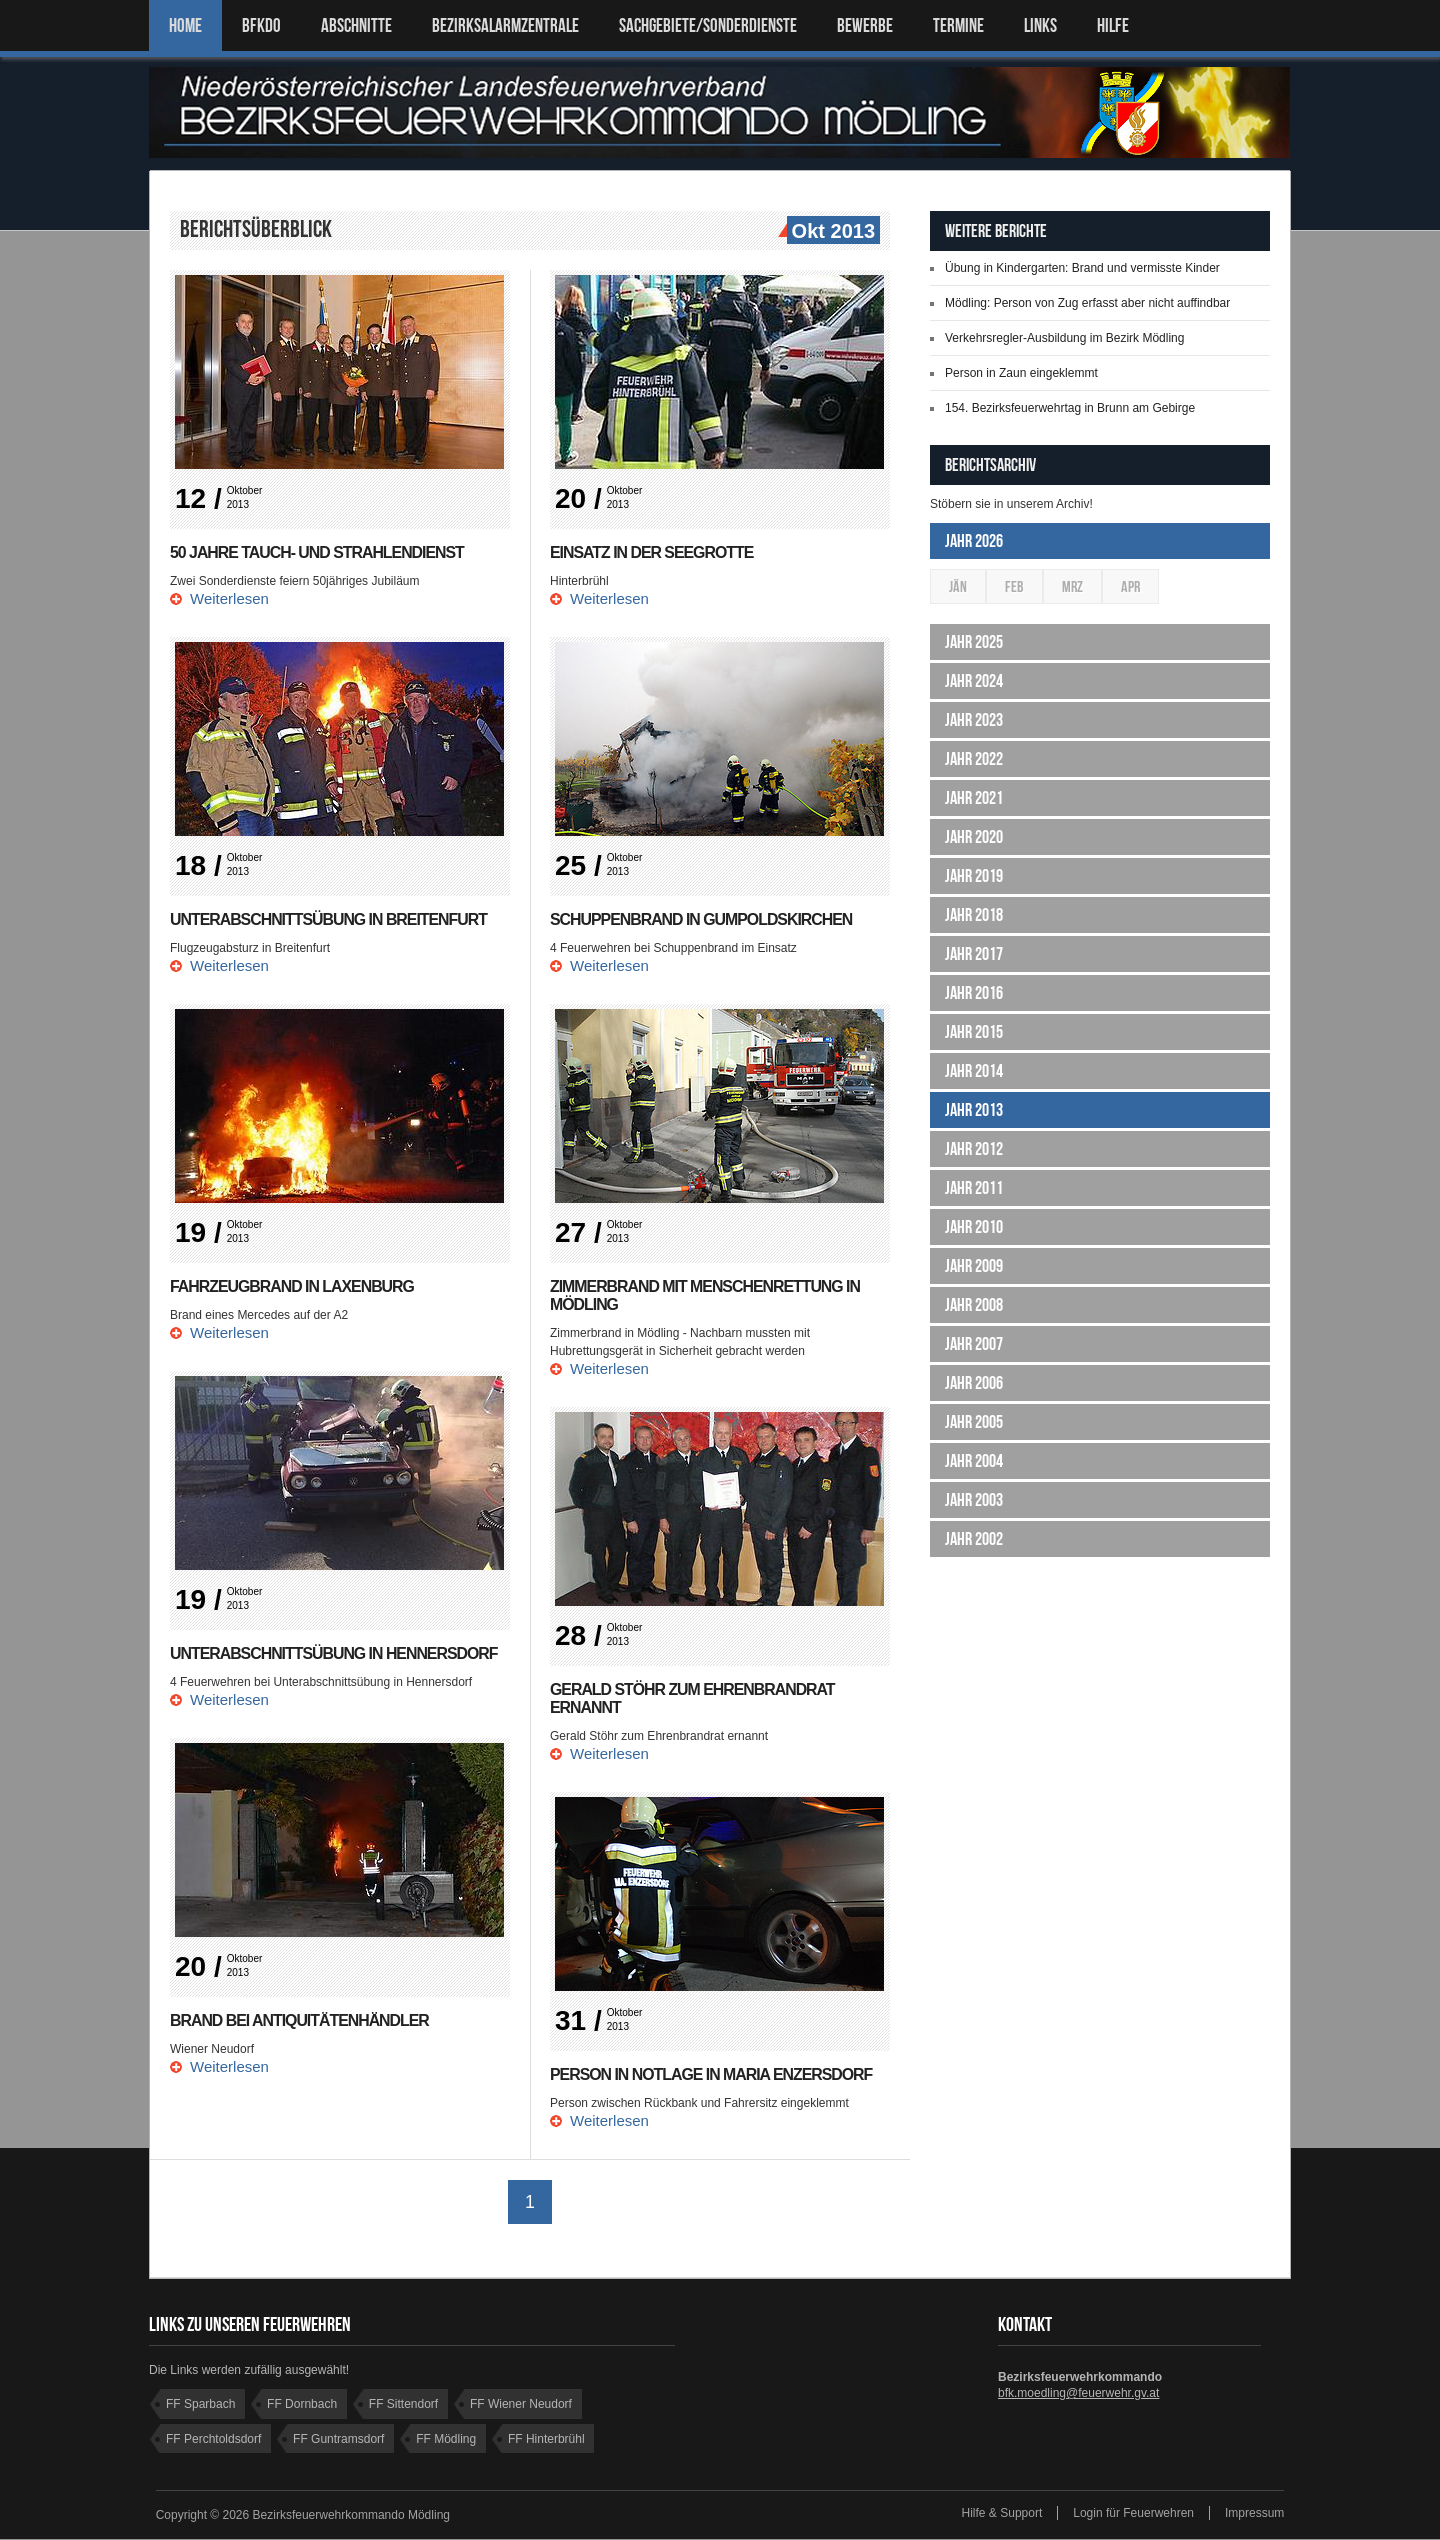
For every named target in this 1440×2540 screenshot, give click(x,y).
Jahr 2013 (974, 1110)
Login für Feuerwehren (1133, 2514)
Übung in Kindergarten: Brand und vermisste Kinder (1082, 268)
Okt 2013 (831, 232)
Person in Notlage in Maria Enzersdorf (712, 2074)
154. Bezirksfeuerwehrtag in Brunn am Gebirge (1070, 408)
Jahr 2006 (974, 1383)
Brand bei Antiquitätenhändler (300, 2020)
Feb (1014, 586)
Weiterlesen (229, 598)
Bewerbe (865, 25)
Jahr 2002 (974, 1539)
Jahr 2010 (974, 1227)
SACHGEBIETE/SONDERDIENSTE (708, 25)
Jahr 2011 (974, 1188)
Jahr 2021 (974, 798)
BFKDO (261, 25)
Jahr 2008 (974, 1305)
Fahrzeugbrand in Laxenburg (293, 1286)
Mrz (1072, 586)
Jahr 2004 (974, 1461)
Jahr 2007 (974, 1344)
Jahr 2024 (974, 681)
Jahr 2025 (974, 642)
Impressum (1254, 2514)
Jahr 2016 (974, 993)
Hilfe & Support (1002, 2514)
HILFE (1113, 25)
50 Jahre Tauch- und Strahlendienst (318, 552)
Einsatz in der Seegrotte (652, 552)
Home (185, 25)
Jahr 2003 (974, 1500)
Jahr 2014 (974, 1071)
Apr (1130, 586)
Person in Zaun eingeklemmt (1021, 373)
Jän (958, 586)
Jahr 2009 (974, 1266)
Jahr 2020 (974, 837)
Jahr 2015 (974, 1032)
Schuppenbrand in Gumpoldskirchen (702, 919)
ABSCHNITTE (356, 25)
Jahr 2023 (974, 720)
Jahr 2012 (974, 1149)
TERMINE (958, 25)
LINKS (1040, 25)
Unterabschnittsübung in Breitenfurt (330, 919)
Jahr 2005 (974, 1422)
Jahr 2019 (974, 876)
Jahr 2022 (974, 759)
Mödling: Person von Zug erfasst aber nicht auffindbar (1087, 303)
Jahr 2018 (974, 915)
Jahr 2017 (974, 954)
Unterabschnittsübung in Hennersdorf (335, 1653)
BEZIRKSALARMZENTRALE (505, 25)
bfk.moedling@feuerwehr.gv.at (1078, 2394)
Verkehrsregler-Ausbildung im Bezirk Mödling (1064, 338)
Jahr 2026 (974, 541)
